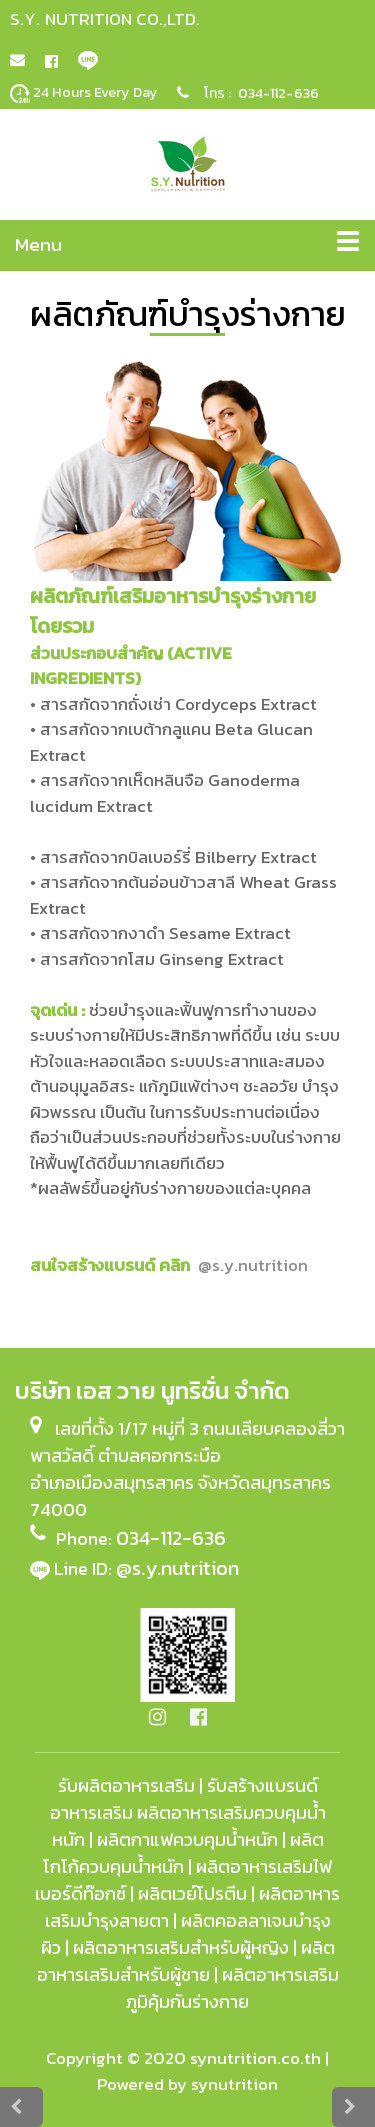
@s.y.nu (253, 1265)
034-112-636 (278, 93)
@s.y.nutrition (177, 1568)
